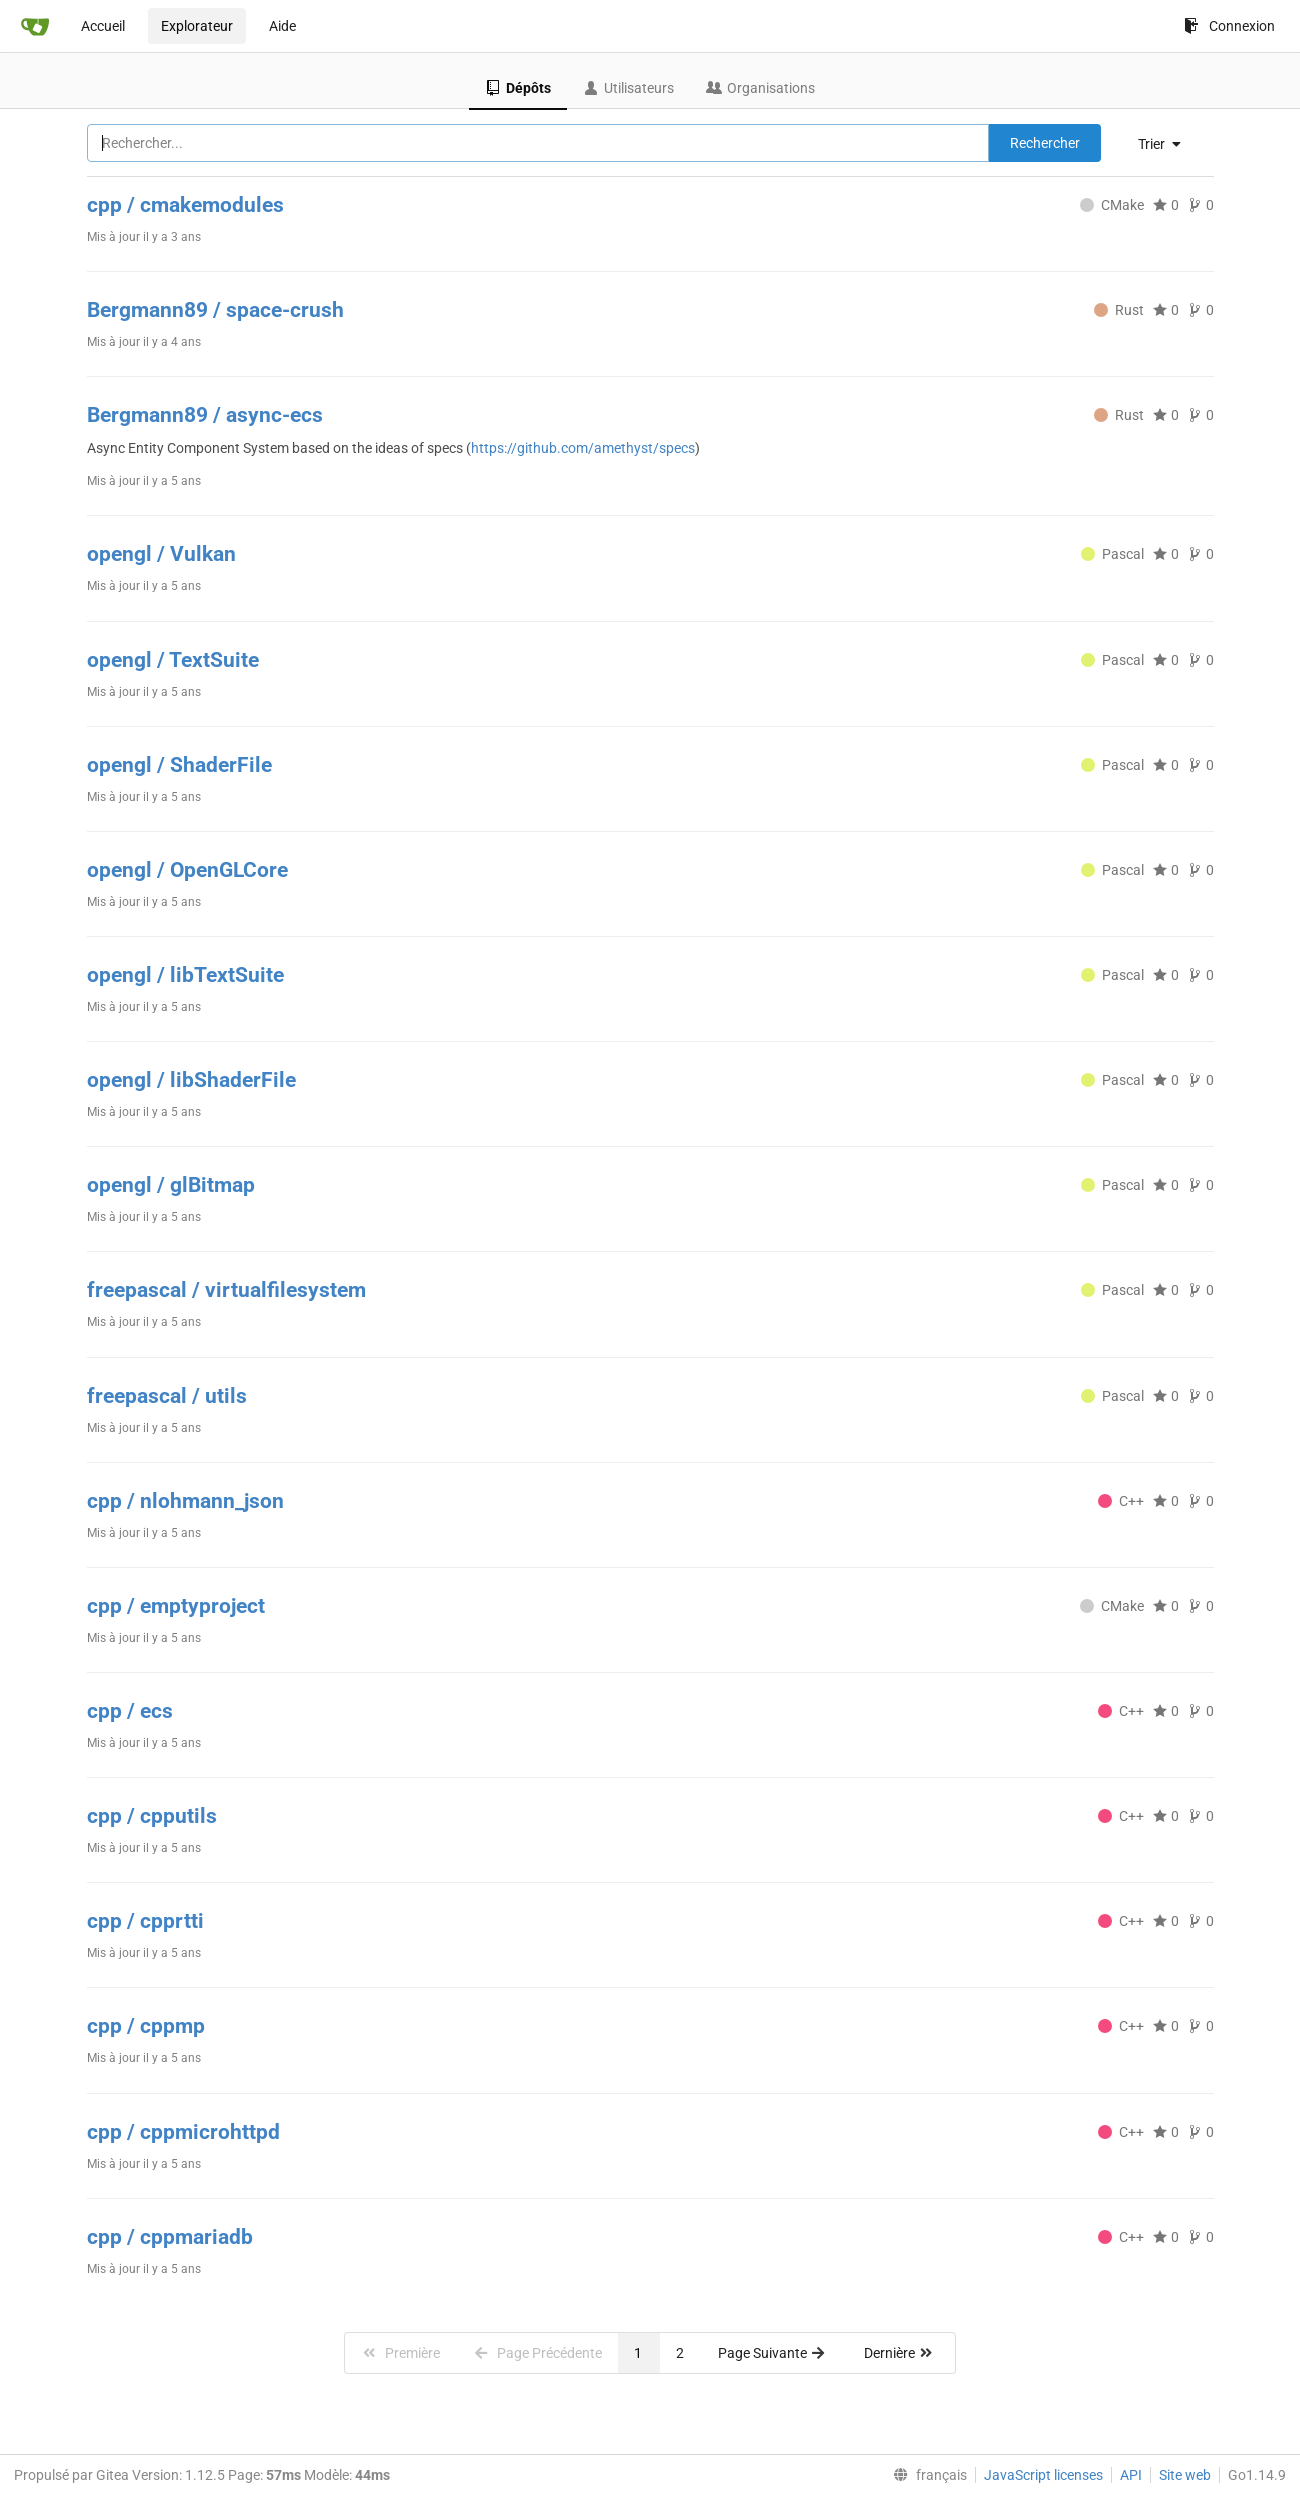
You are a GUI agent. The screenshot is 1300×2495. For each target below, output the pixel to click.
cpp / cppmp (146, 2026)
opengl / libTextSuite (185, 975)
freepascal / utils (167, 1396)
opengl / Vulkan (161, 554)
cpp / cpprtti (145, 1921)
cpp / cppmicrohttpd (183, 2132)
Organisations (760, 88)
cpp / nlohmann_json (185, 1501)
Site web (1185, 2475)
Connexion (1229, 26)
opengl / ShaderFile (179, 765)
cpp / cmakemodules (185, 205)
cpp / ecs (130, 1711)
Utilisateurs (628, 88)
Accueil (103, 26)
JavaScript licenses (1043, 2475)
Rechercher (1045, 143)
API (1131, 2475)
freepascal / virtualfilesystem (226, 1290)
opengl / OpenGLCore (187, 870)
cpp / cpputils (152, 1816)
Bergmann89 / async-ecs (205, 415)
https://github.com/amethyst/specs (583, 448)
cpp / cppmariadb (170, 2237)
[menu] (1167, 144)
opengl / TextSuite (173, 660)
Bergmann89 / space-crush (215, 310)
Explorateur (197, 26)
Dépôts (518, 88)
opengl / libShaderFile (191, 1080)
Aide (282, 26)
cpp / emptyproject (176, 1606)
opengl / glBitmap (171, 1185)
